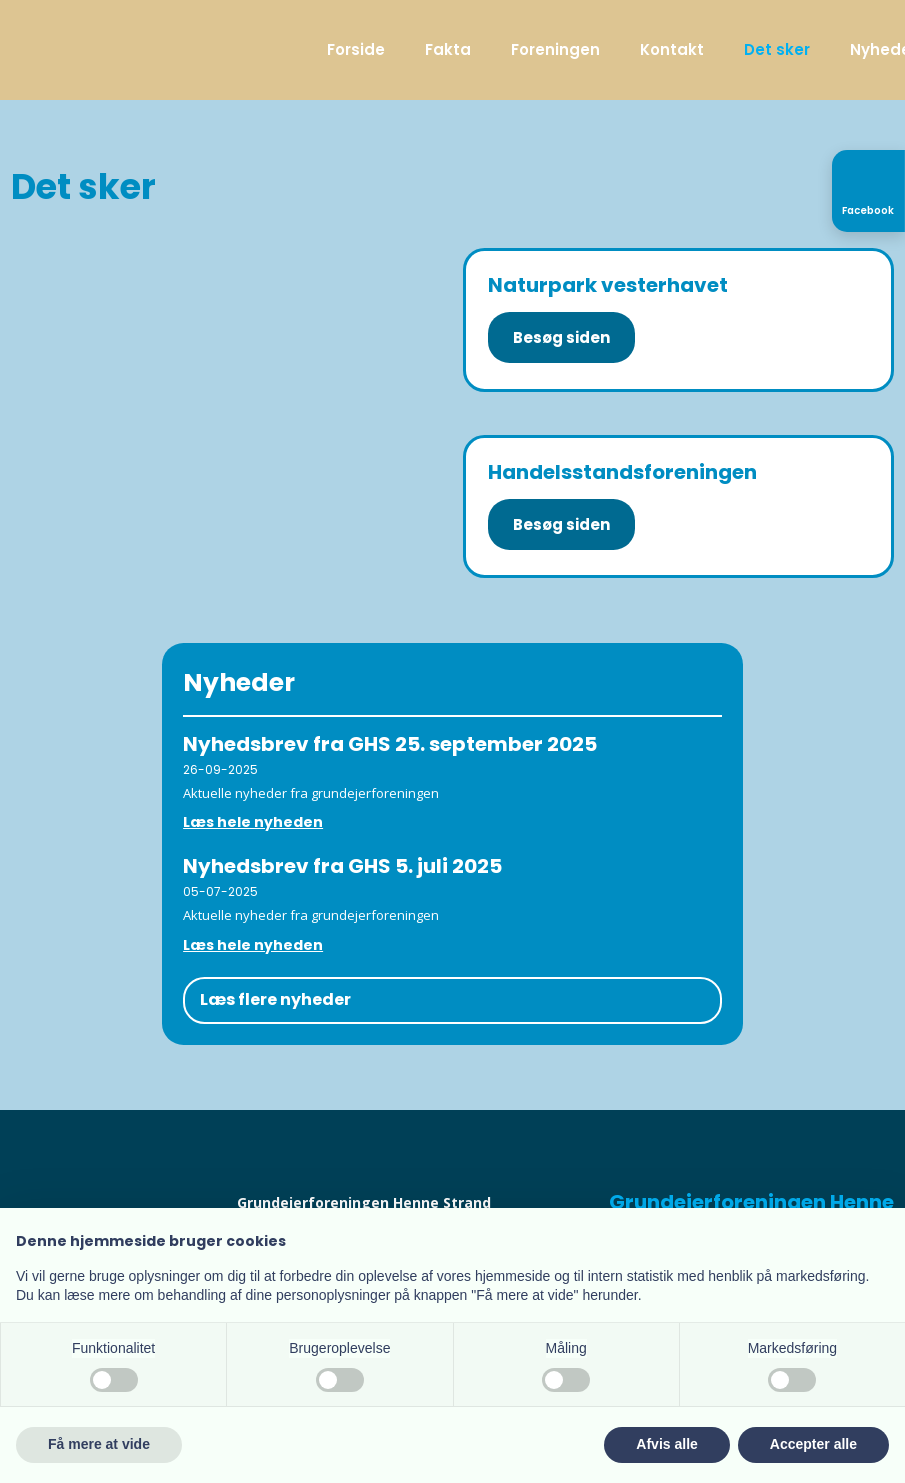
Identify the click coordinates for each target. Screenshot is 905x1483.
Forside (356, 49)
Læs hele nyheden (253, 822)
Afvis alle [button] (666, 1444)
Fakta (448, 49)
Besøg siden (561, 337)
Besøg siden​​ (561, 524)
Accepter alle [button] (813, 1444)
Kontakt (672, 49)
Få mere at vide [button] (99, 1444)
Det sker (777, 49)
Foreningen (555, 49)
